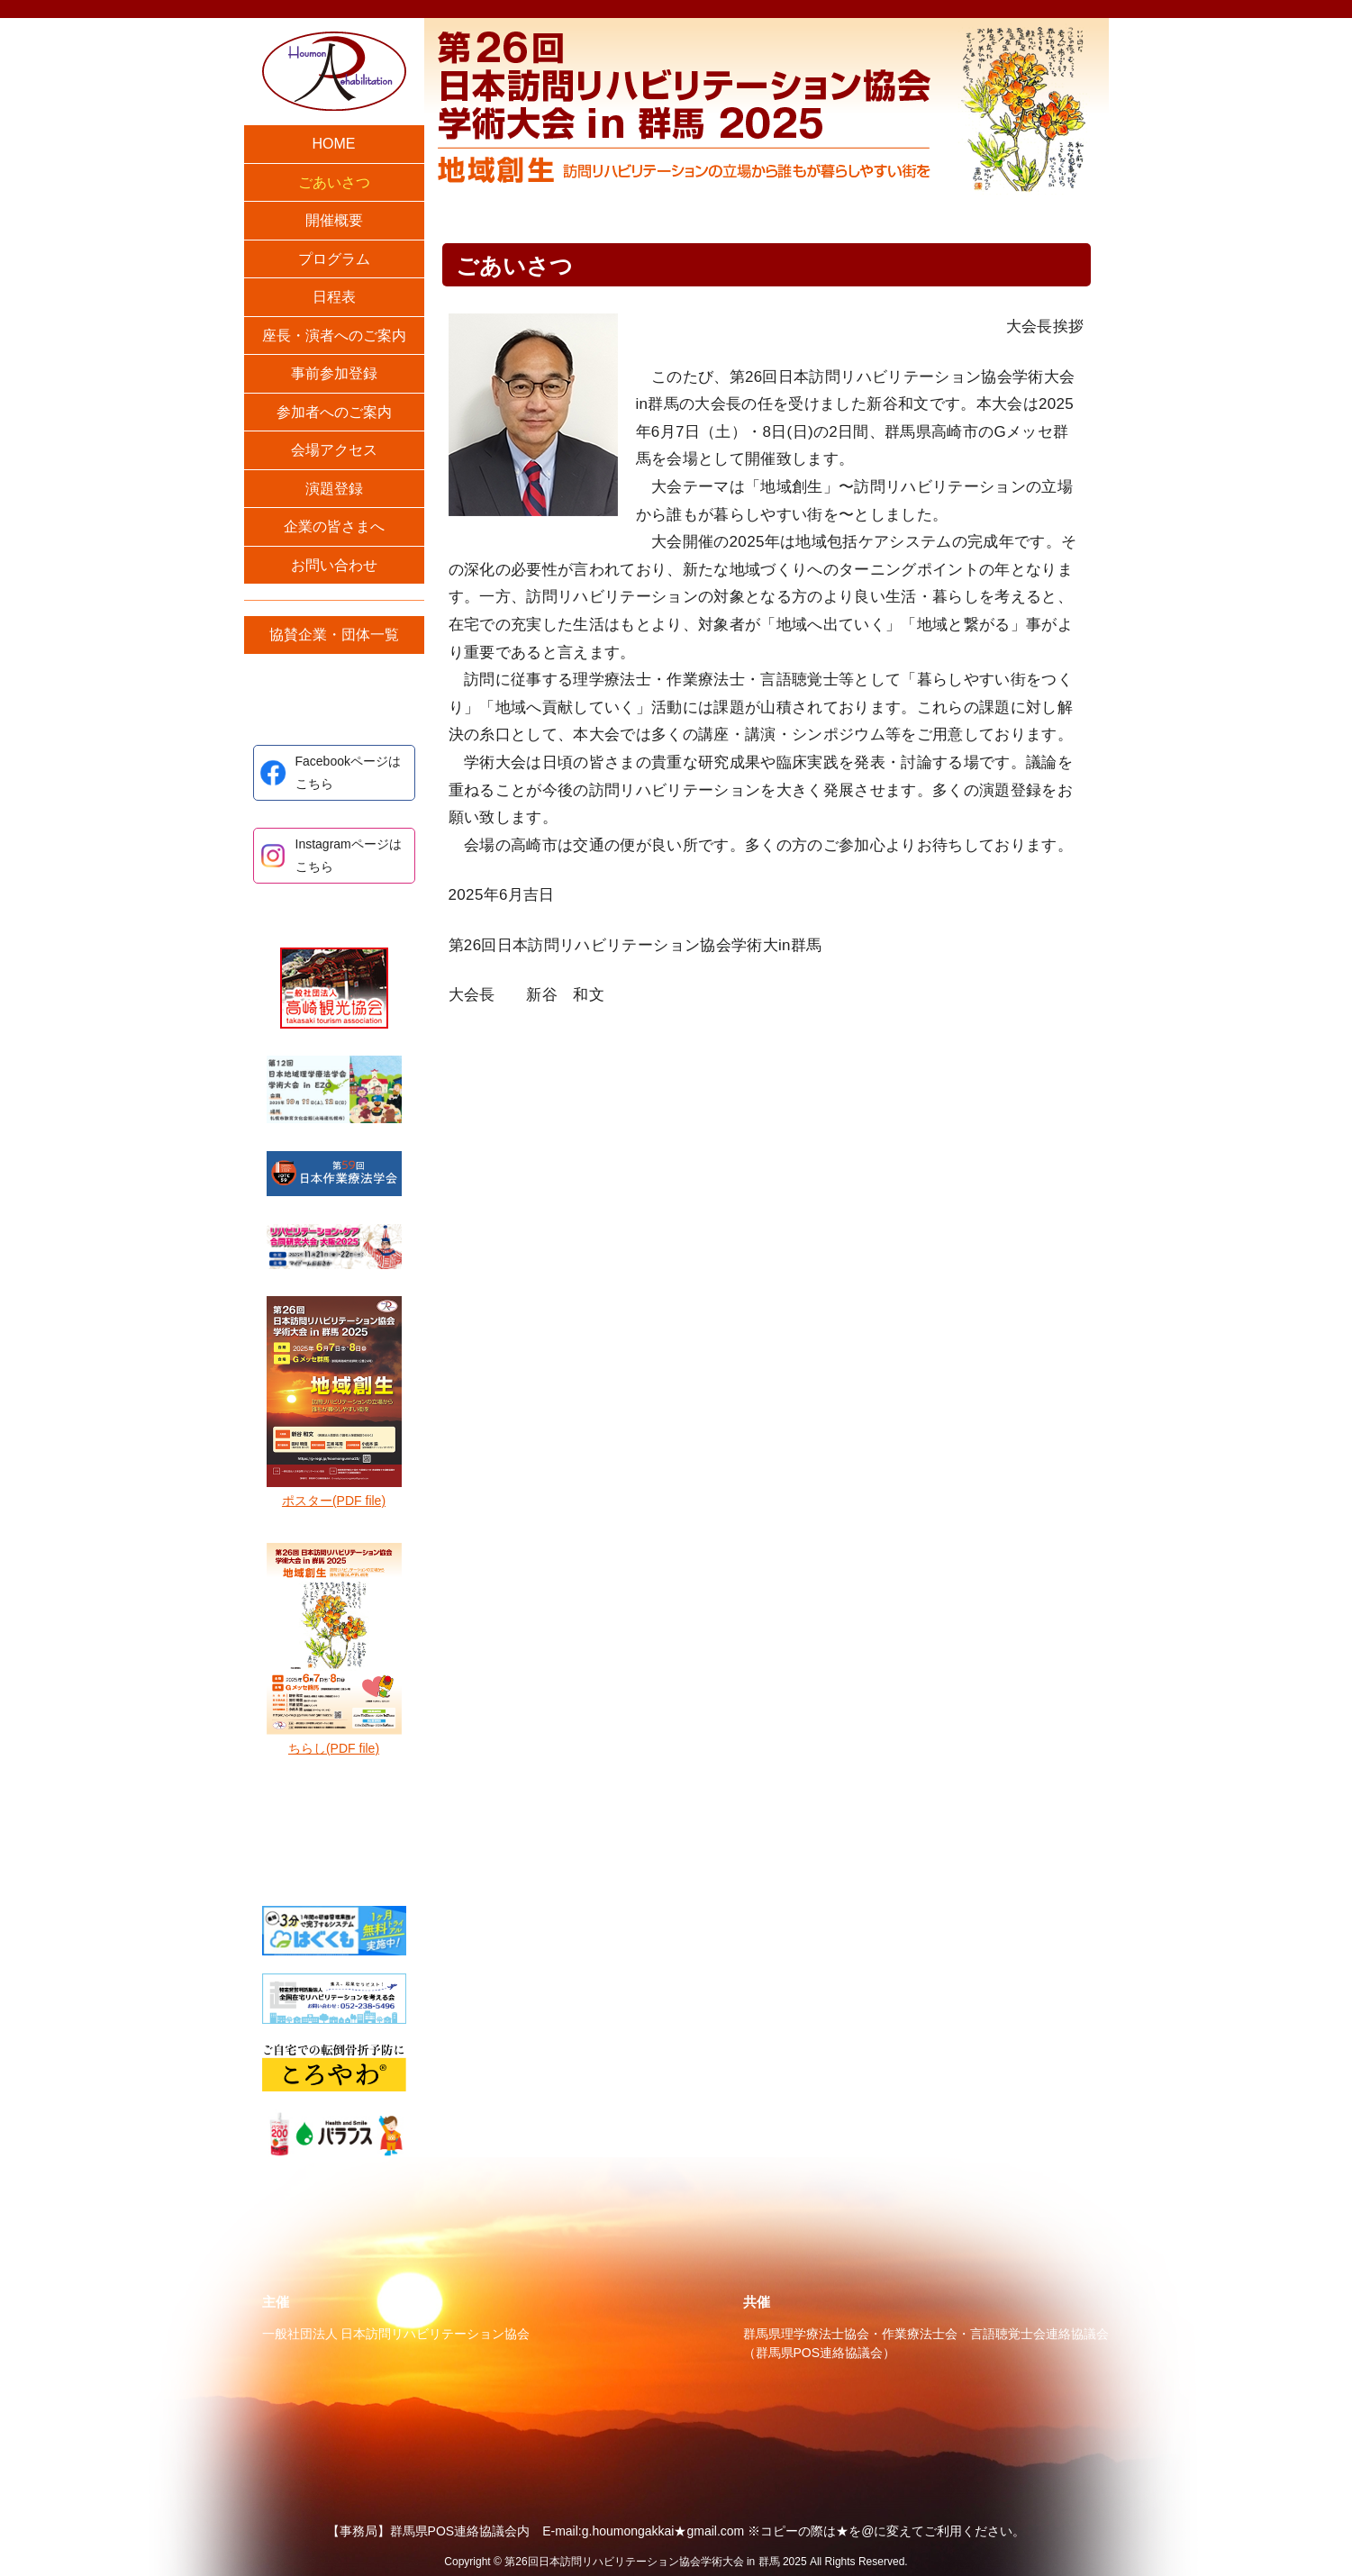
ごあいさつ (334, 182)
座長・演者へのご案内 (334, 335)
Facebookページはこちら (348, 772)
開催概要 (334, 220)
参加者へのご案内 (334, 412)
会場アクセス (334, 450)
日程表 (334, 296)
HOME (334, 143)
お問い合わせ (334, 565)
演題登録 (334, 488)
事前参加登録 (334, 373)
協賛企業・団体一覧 (334, 634)
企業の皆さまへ (334, 526)
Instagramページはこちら (348, 855)
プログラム (334, 259)
